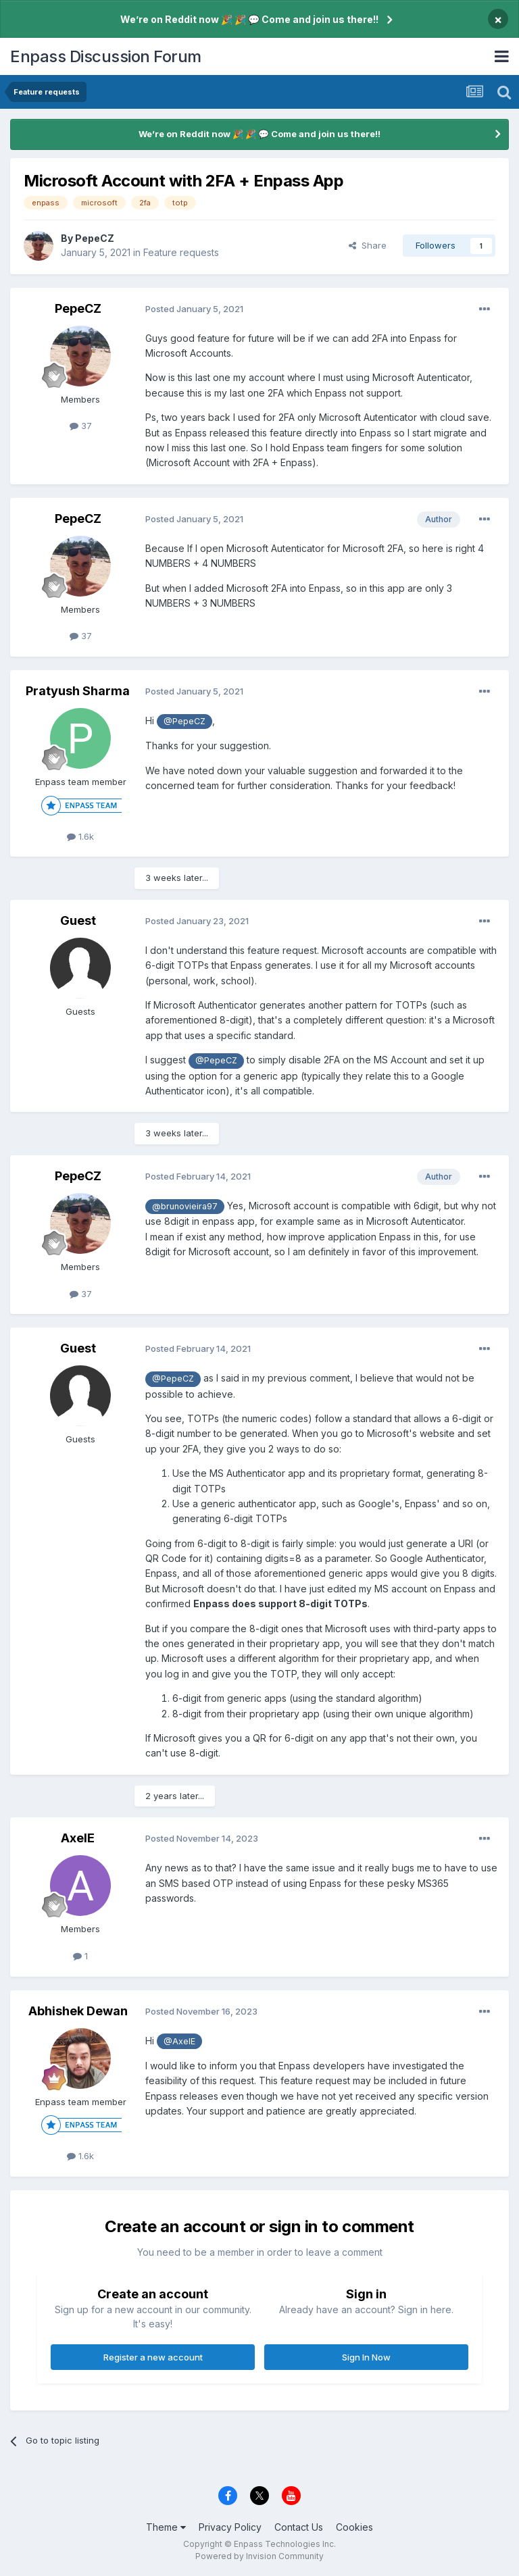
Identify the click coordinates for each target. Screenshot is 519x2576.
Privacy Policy (230, 2527)
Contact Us (298, 2527)
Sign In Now (366, 2357)
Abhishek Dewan (78, 2011)
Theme (166, 2527)
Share (368, 245)
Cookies (354, 2527)
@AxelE (179, 2041)
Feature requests (181, 252)
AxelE (78, 1838)
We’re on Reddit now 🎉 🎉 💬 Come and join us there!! (249, 19)
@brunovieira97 (185, 1206)
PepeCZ (94, 238)
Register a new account (153, 2357)
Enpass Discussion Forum (105, 56)
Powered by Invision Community (259, 2556)
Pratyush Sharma (78, 691)
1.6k (80, 836)
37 (81, 425)
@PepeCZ (184, 721)
